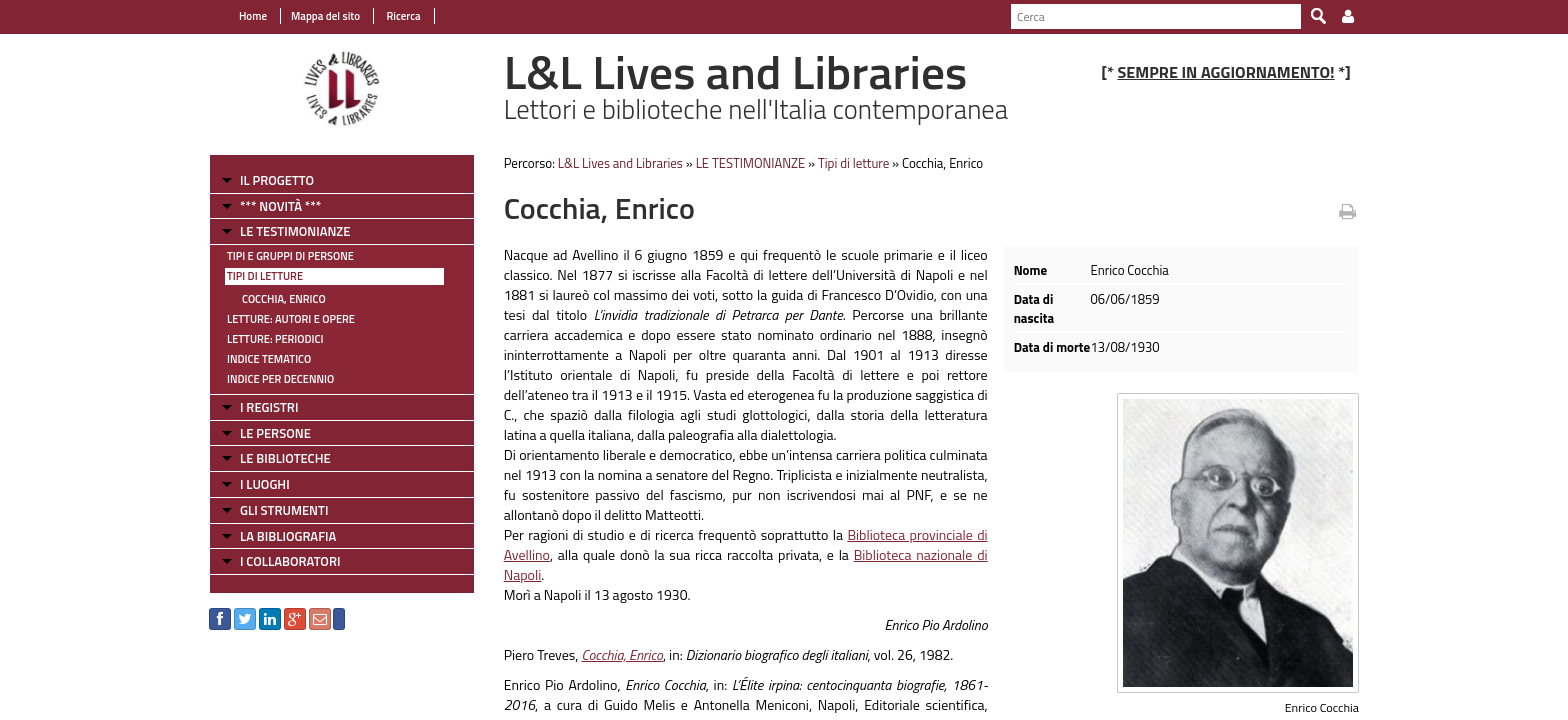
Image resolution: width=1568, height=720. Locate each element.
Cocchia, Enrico (284, 299)
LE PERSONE (275, 433)
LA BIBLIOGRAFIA (288, 536)
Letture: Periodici (275, 339)
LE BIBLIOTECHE (285, 458)
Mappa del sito (325, 16)
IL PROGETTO (277, 180)
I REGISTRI (269, 407)
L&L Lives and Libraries (620, 163)
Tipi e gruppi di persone (290, 256)
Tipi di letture (265, 276)
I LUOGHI (265, 484)
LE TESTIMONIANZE (295, 231)
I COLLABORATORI (290, 561)
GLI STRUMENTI (284, 510)
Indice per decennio (280, 379)
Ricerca (402, 16)
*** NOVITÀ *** (280, 206)
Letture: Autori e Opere (291, 319)
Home (253, 16)
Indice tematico (269, 359)
